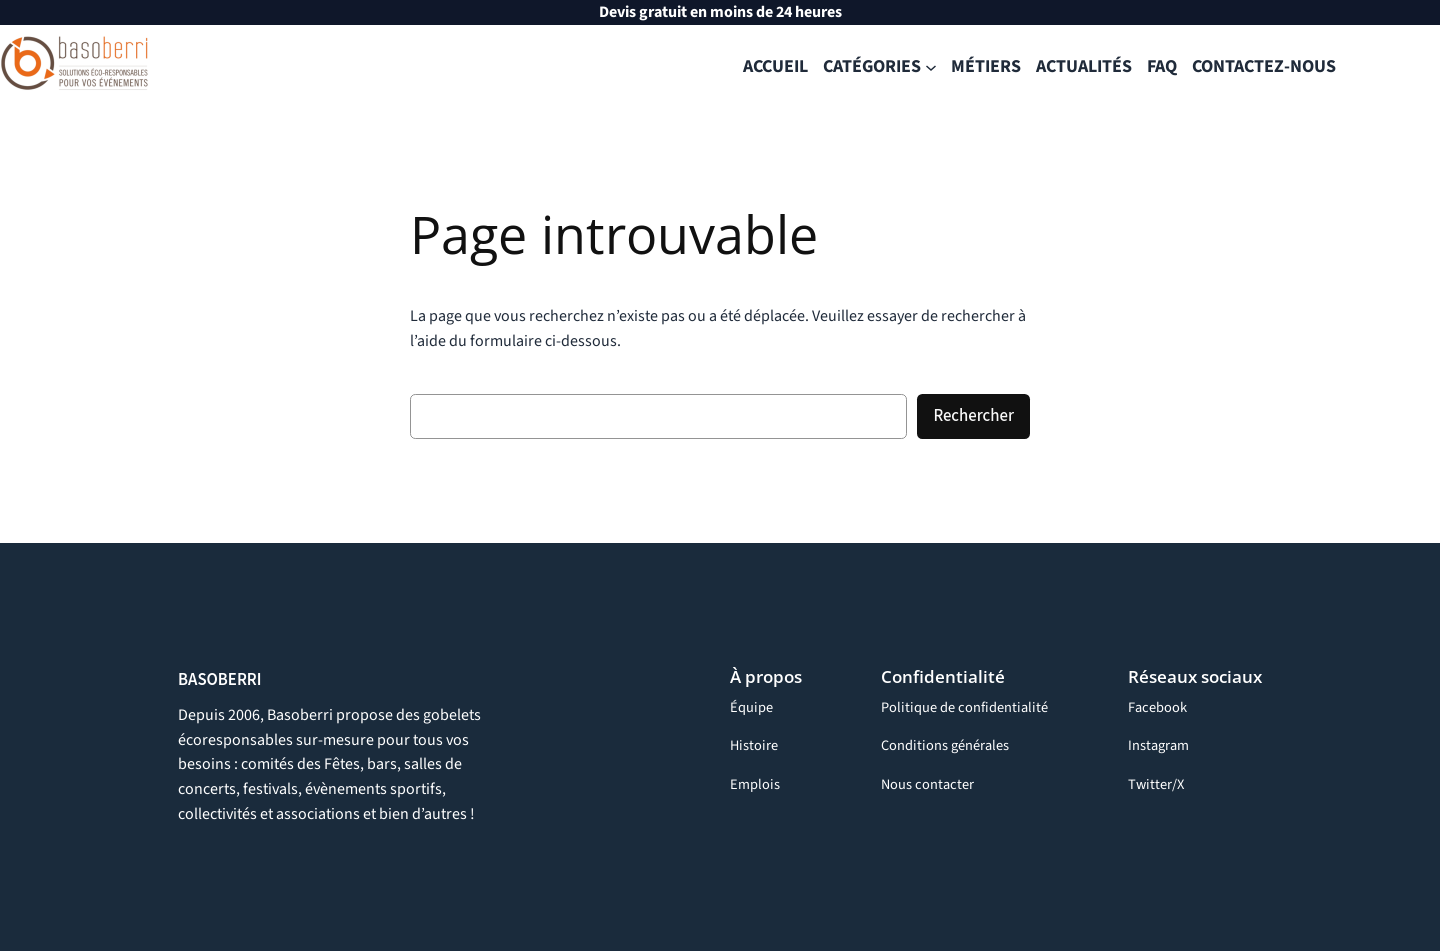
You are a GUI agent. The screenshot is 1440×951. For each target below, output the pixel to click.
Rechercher (973, 416)
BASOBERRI (220, 680)
